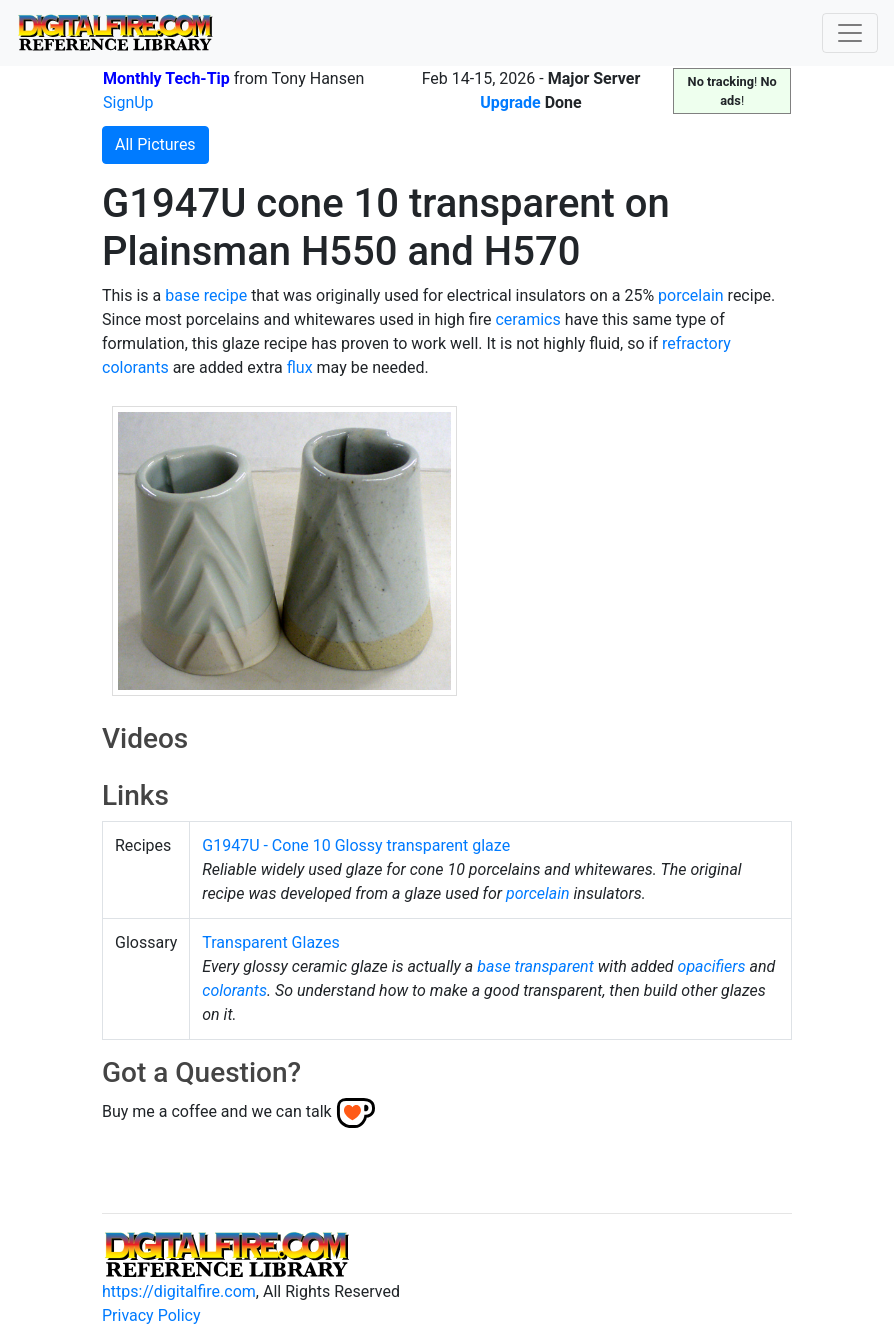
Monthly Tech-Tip (166, 78)
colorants (135, 367)
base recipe (206, 295)
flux (300, 367)
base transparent (535, 966)
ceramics (527, 319)
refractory (696, 343)
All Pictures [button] (155, 144)
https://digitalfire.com (179, 1291)
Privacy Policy (151, 1315)
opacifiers (712, 966)
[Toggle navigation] (850, 33)
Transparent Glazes (270, 942)
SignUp (128, 102)
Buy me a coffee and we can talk (217, 1111)
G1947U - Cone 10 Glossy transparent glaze (356, 845)
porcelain (691, 295)
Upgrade (510, 102)
